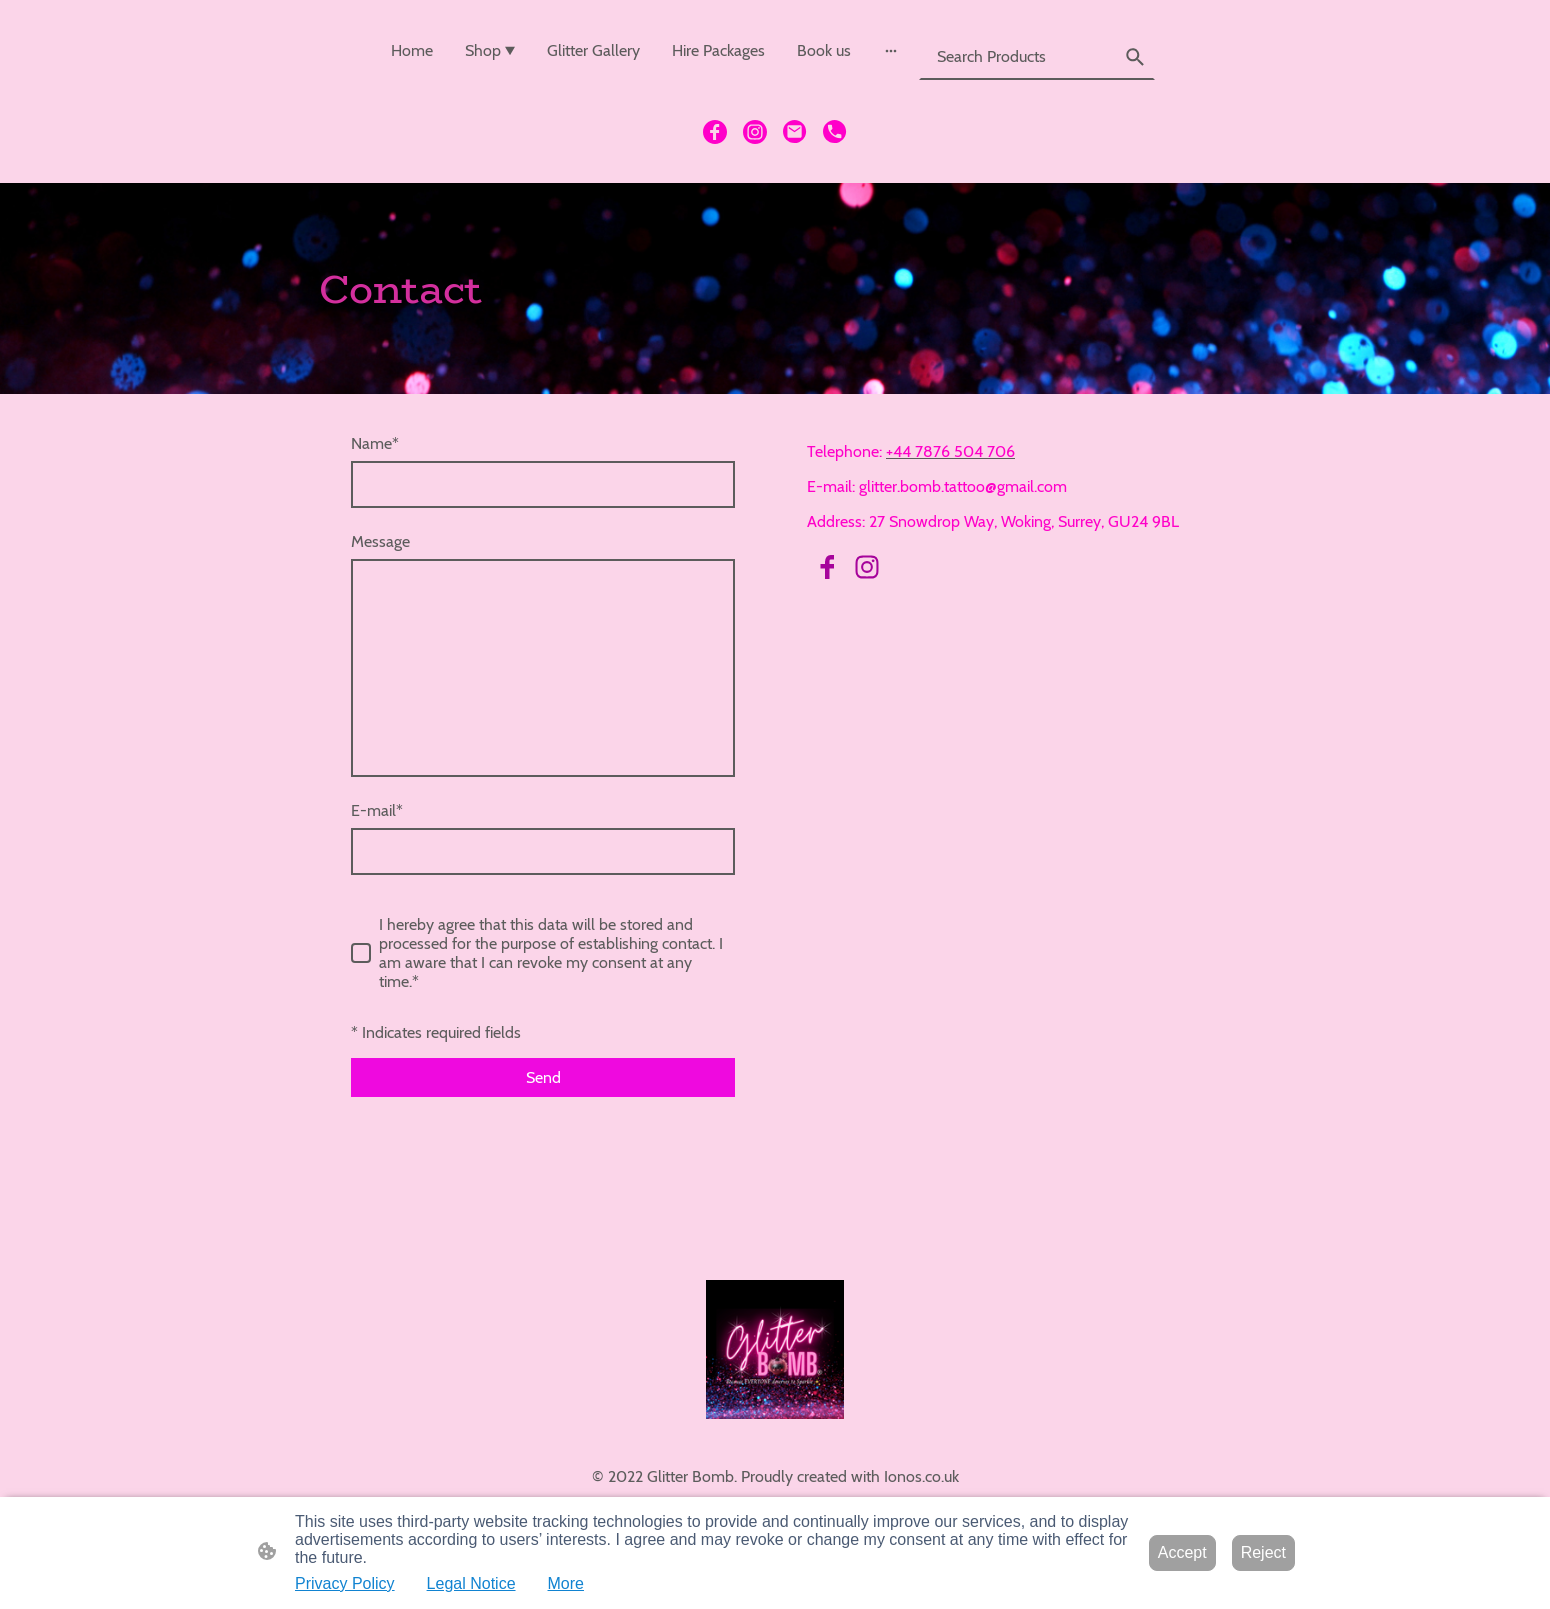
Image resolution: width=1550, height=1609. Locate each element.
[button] (1135, 57)
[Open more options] (891, 51)
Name (375, 443)
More (566, 1583)
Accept (1182, 1552)
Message (380, 541)
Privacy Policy (345, 1583)
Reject (1263, 1552)
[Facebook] (715, 132)
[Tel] (835, 132)
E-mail (377, 810)
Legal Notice (471, 1583)
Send (543, 1077)
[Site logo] (775, 1349)
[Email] (795, 132)
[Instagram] (755, 132)
